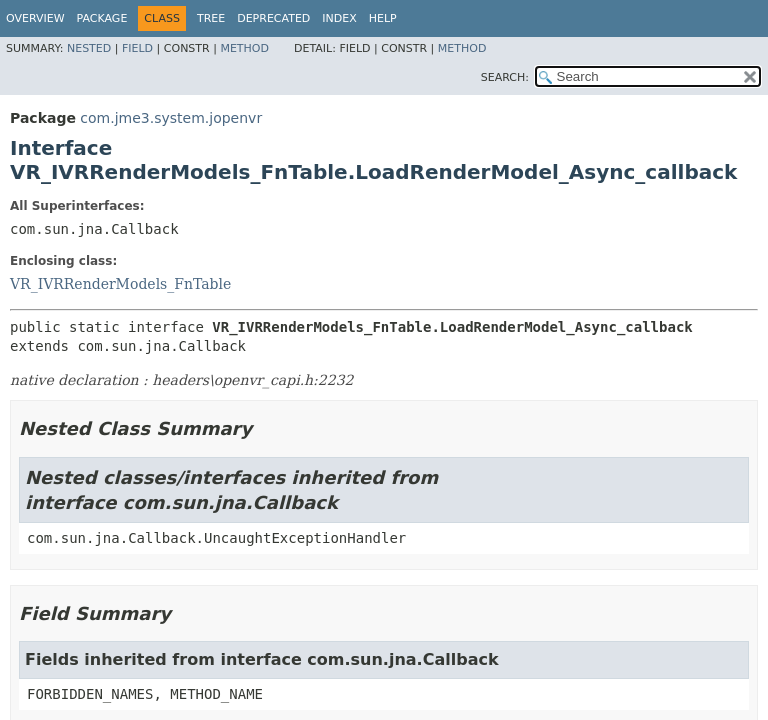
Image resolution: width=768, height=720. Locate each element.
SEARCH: (505, 77)
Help (383, 18)
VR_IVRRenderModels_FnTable (120, 284)
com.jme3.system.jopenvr (171, 118)
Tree (211, 18)
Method (244, 48)
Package (102, 18)
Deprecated (273, 18)
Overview (35, 18)
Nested (89, 48)
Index (339, 18)
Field (137, 48)
